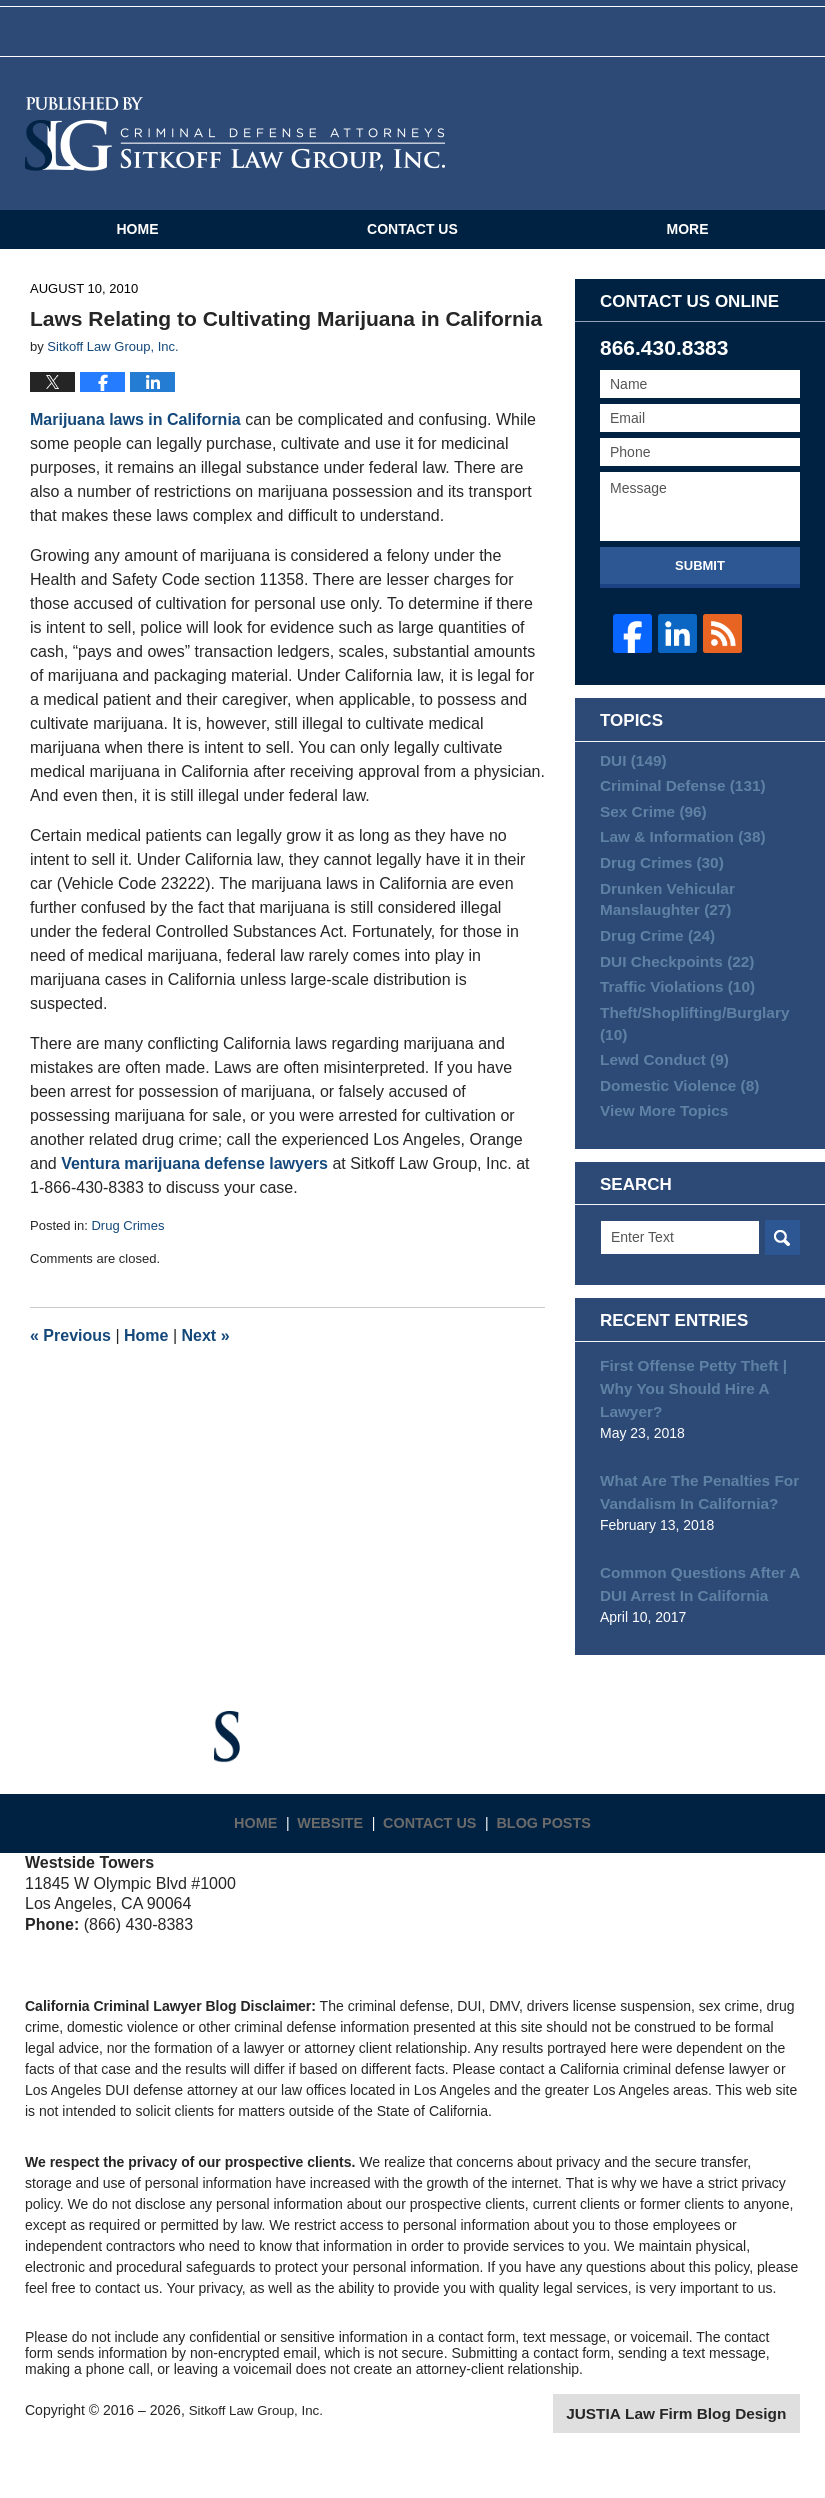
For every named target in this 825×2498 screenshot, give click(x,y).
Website (338, 1854)
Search (782, 1292)
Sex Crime (648, 833)
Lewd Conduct (658, 1104)
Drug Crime (652, 968)
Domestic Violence (672, 1133)
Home (137, 247)
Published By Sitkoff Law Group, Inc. (710, 151)
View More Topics (658, 1163)
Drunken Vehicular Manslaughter (661, 930)
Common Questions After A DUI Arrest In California (691, 1625)
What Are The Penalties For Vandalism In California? (691, 1537)
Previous (70, 1353)
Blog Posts (549, 1854)
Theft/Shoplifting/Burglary (686, 1066)
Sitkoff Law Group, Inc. (259, 2450)
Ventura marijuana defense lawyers (194, 1182)
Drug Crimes (127, 1244)
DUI (630, 774)
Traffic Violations (670, 1027)
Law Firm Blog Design (704, 2452)
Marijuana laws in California (135, 438)
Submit (700, 583)
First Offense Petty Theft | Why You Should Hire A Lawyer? (685, 1439)
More (688, 247)
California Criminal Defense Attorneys (235, 152)
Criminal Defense (675, 803)
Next (206, 1353)
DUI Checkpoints (670, 998)
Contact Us (412, 247)
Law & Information (675, 862)
